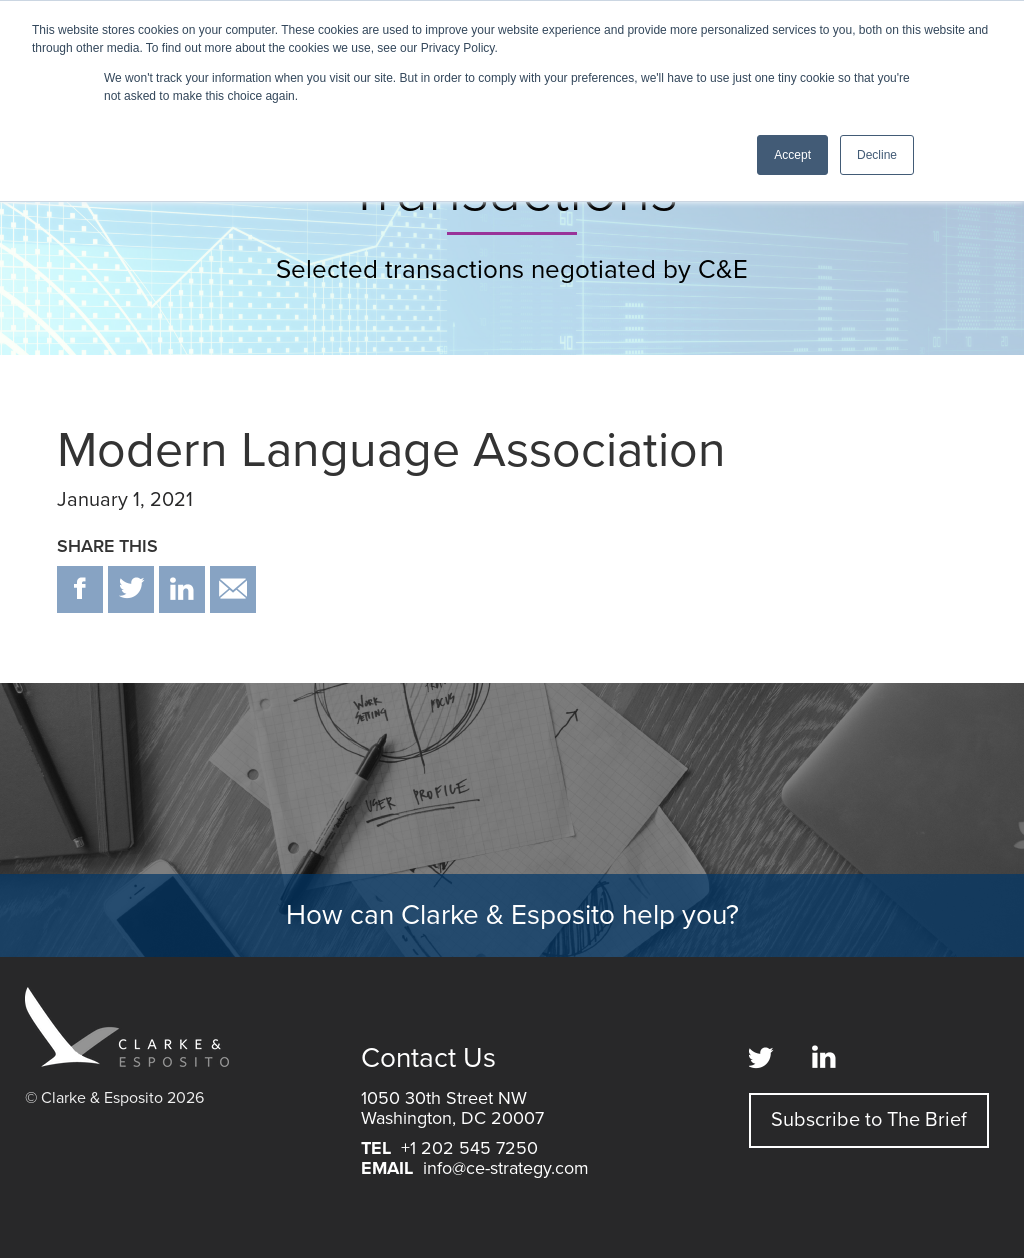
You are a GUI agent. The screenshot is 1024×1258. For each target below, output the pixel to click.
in (182, 589)
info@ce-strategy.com (506, 1168)
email (233, 589)
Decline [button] (877, 155)
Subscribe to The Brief (869, 1120)
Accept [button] (792, 155)
